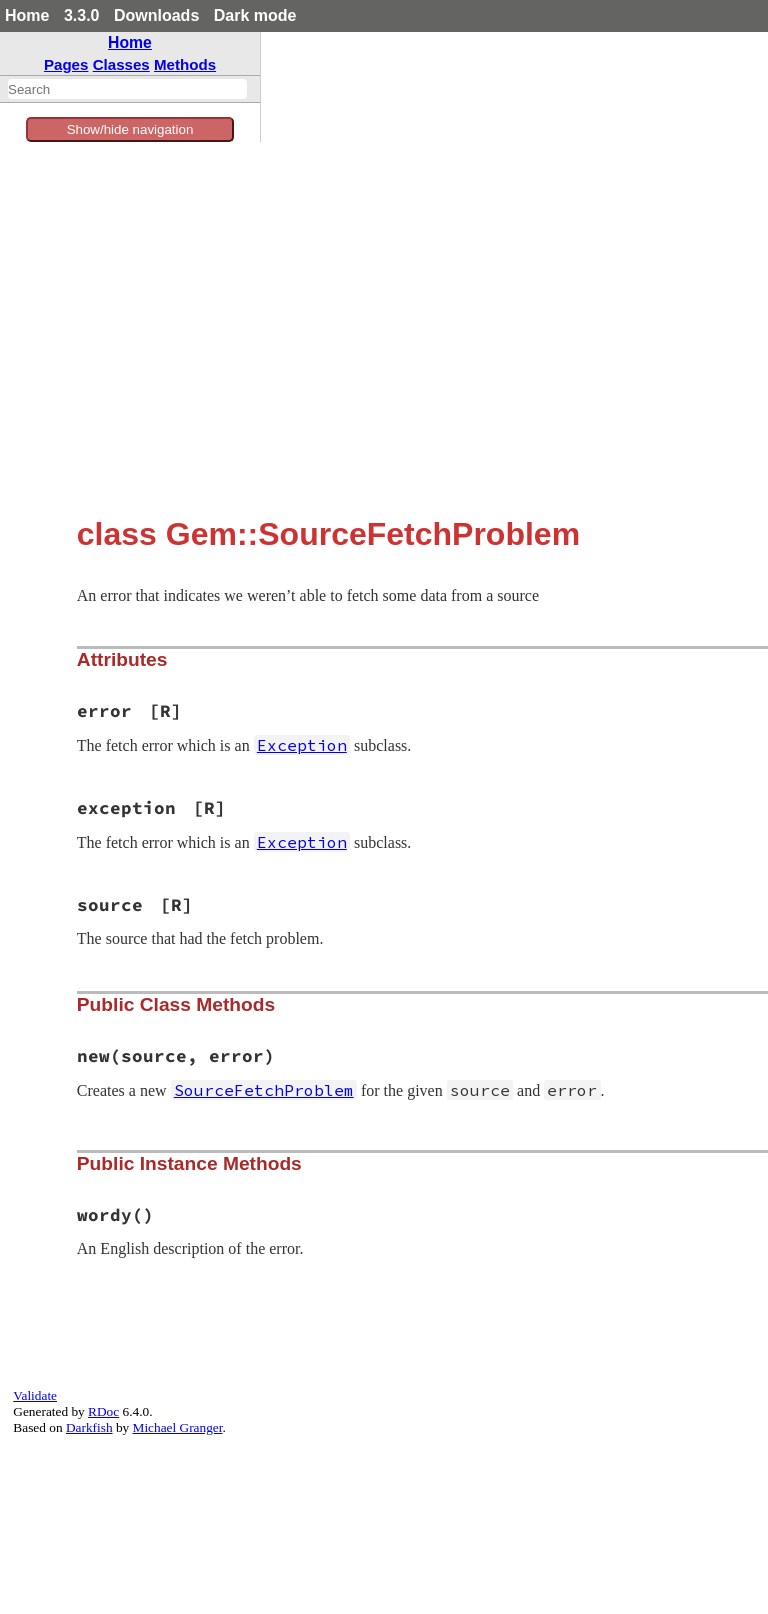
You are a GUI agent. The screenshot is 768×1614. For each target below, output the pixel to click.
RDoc (103, 1411)
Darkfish (89, 1427)
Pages (66, 64)
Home (27, 15)
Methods (185, 64)
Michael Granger (178, 1427)
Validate (35, 1395)
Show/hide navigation (130, 129)
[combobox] (127, 89)
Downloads (156, 15)
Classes (121, 64)
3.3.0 (82, 15)
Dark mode (255, 15)
